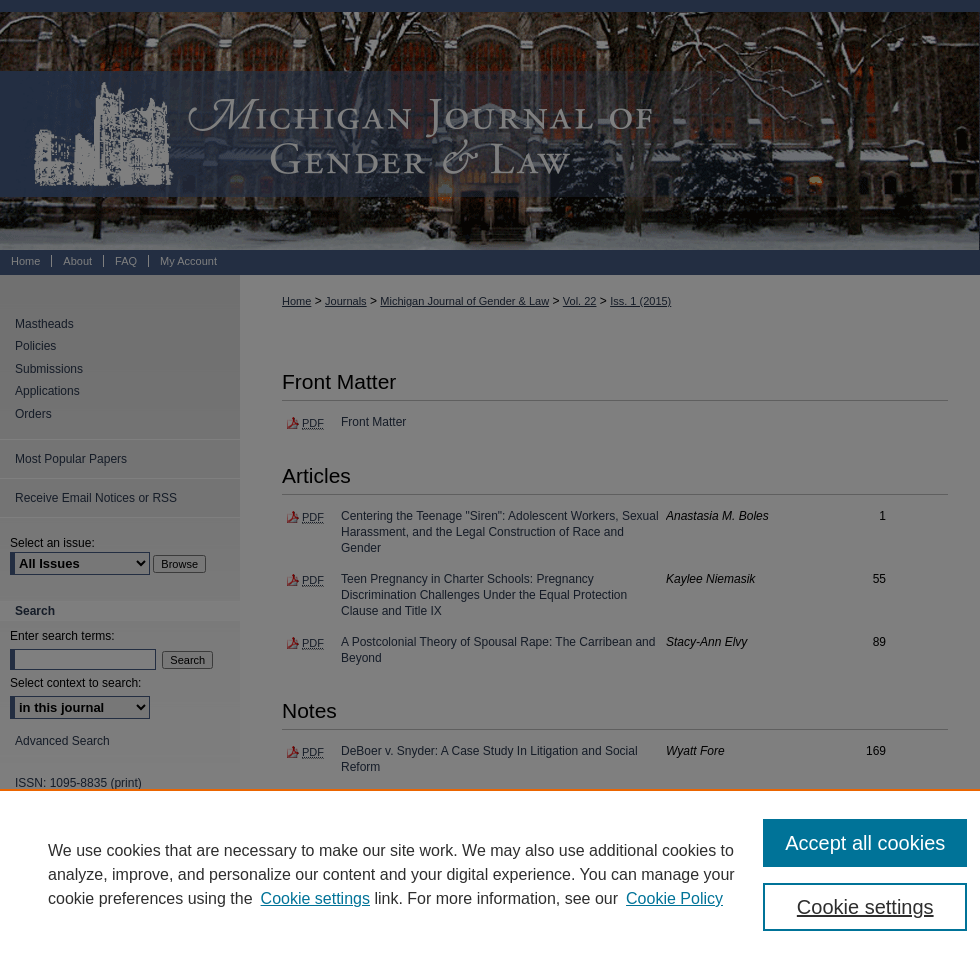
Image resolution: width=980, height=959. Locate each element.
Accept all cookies (865, 843)
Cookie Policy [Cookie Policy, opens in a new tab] (674, 898)
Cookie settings (315, 898)
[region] (490, 874)
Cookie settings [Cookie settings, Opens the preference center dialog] (865, 907)
